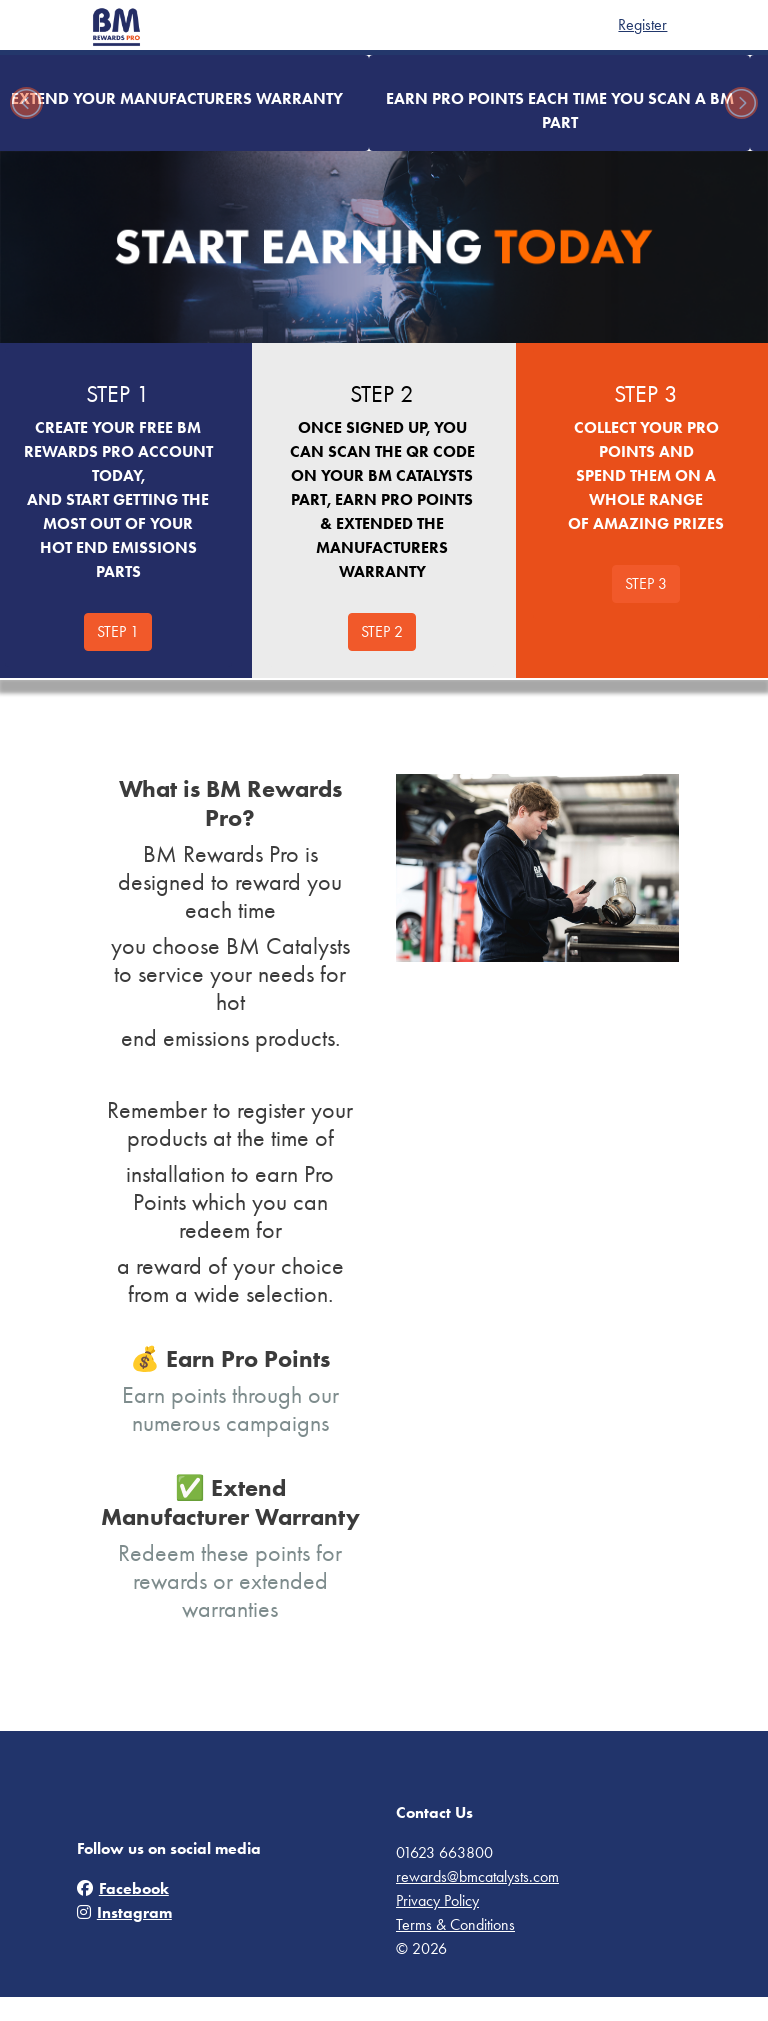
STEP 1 (118, 631)
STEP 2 (382, 631)
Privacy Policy (437, 1900)
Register (618, 24)
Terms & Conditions (455, 1924)
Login (674, 24)
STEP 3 (646, 583)
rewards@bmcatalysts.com (477, 1876)
